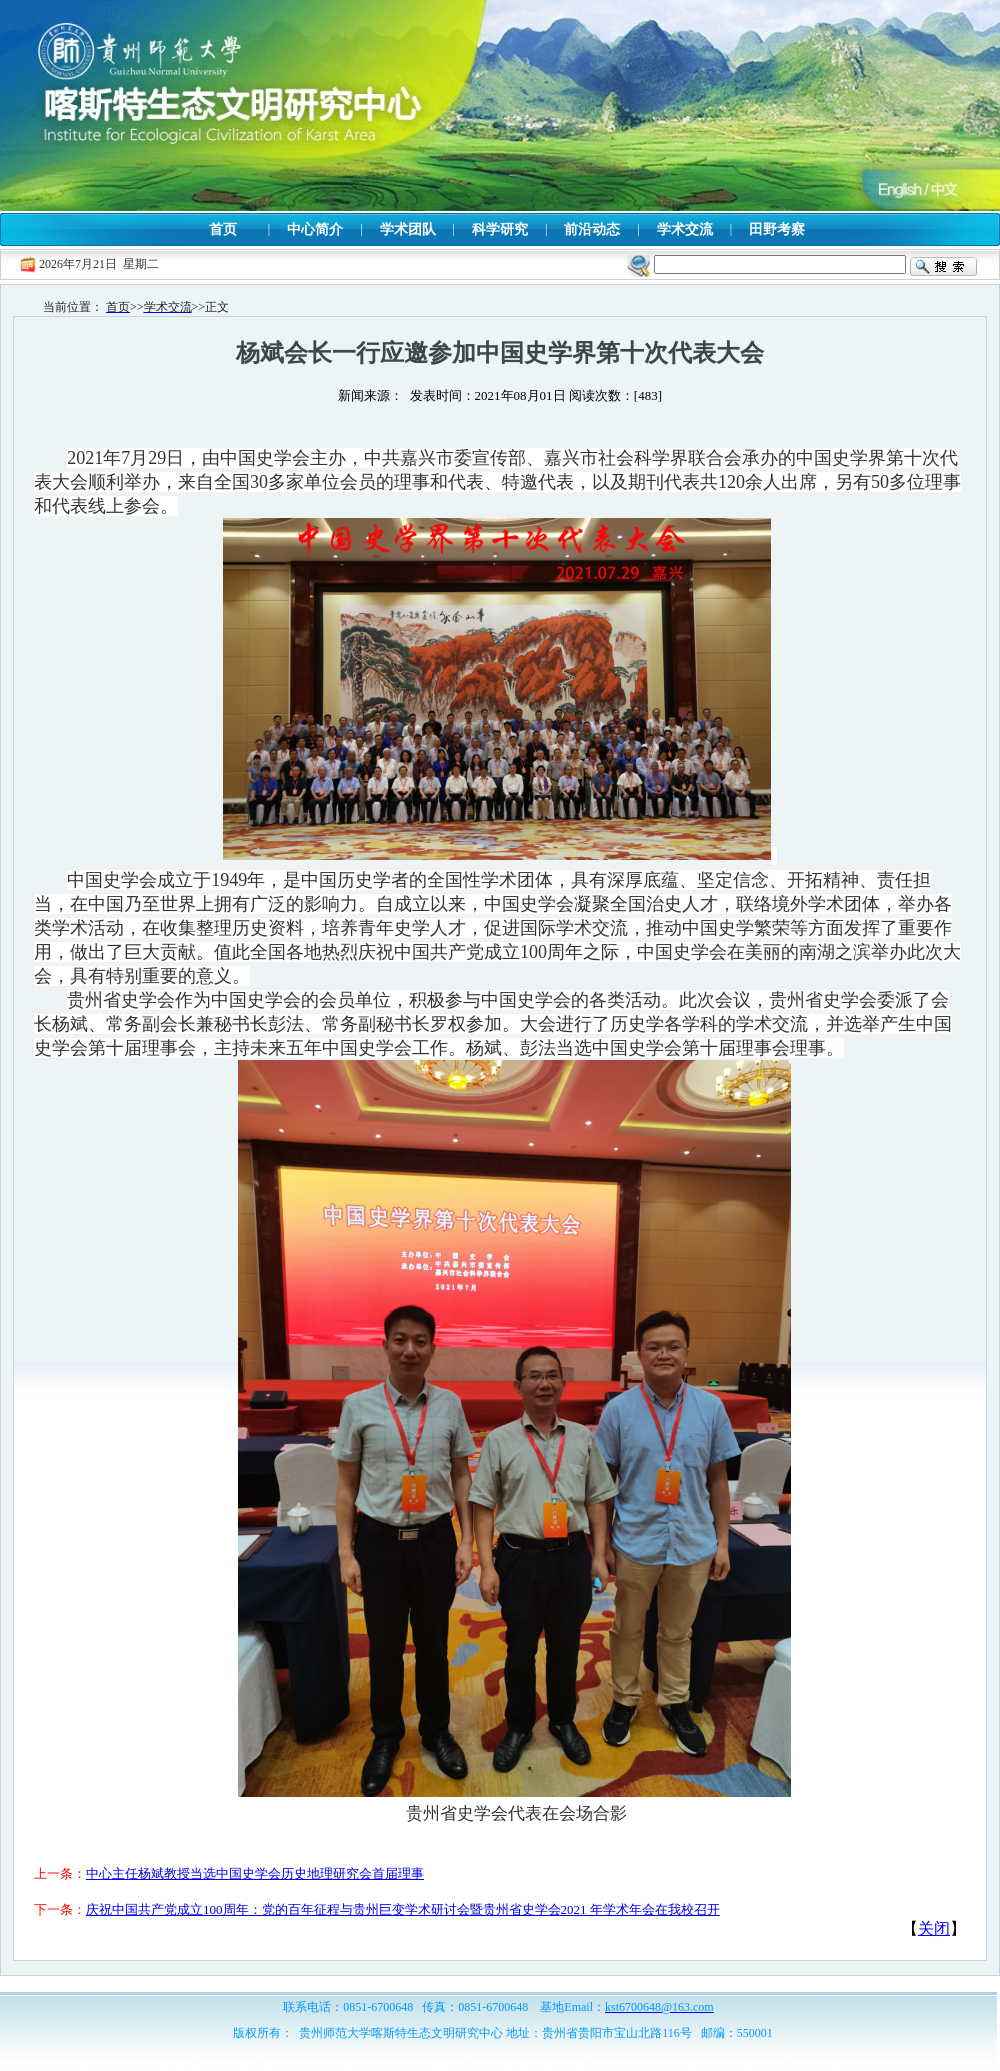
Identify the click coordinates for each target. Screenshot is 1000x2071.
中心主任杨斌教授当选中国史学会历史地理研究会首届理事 (255, 1873)
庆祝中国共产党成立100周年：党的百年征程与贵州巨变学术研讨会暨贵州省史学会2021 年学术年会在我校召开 (403, 1909)
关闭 (934, 1928)
